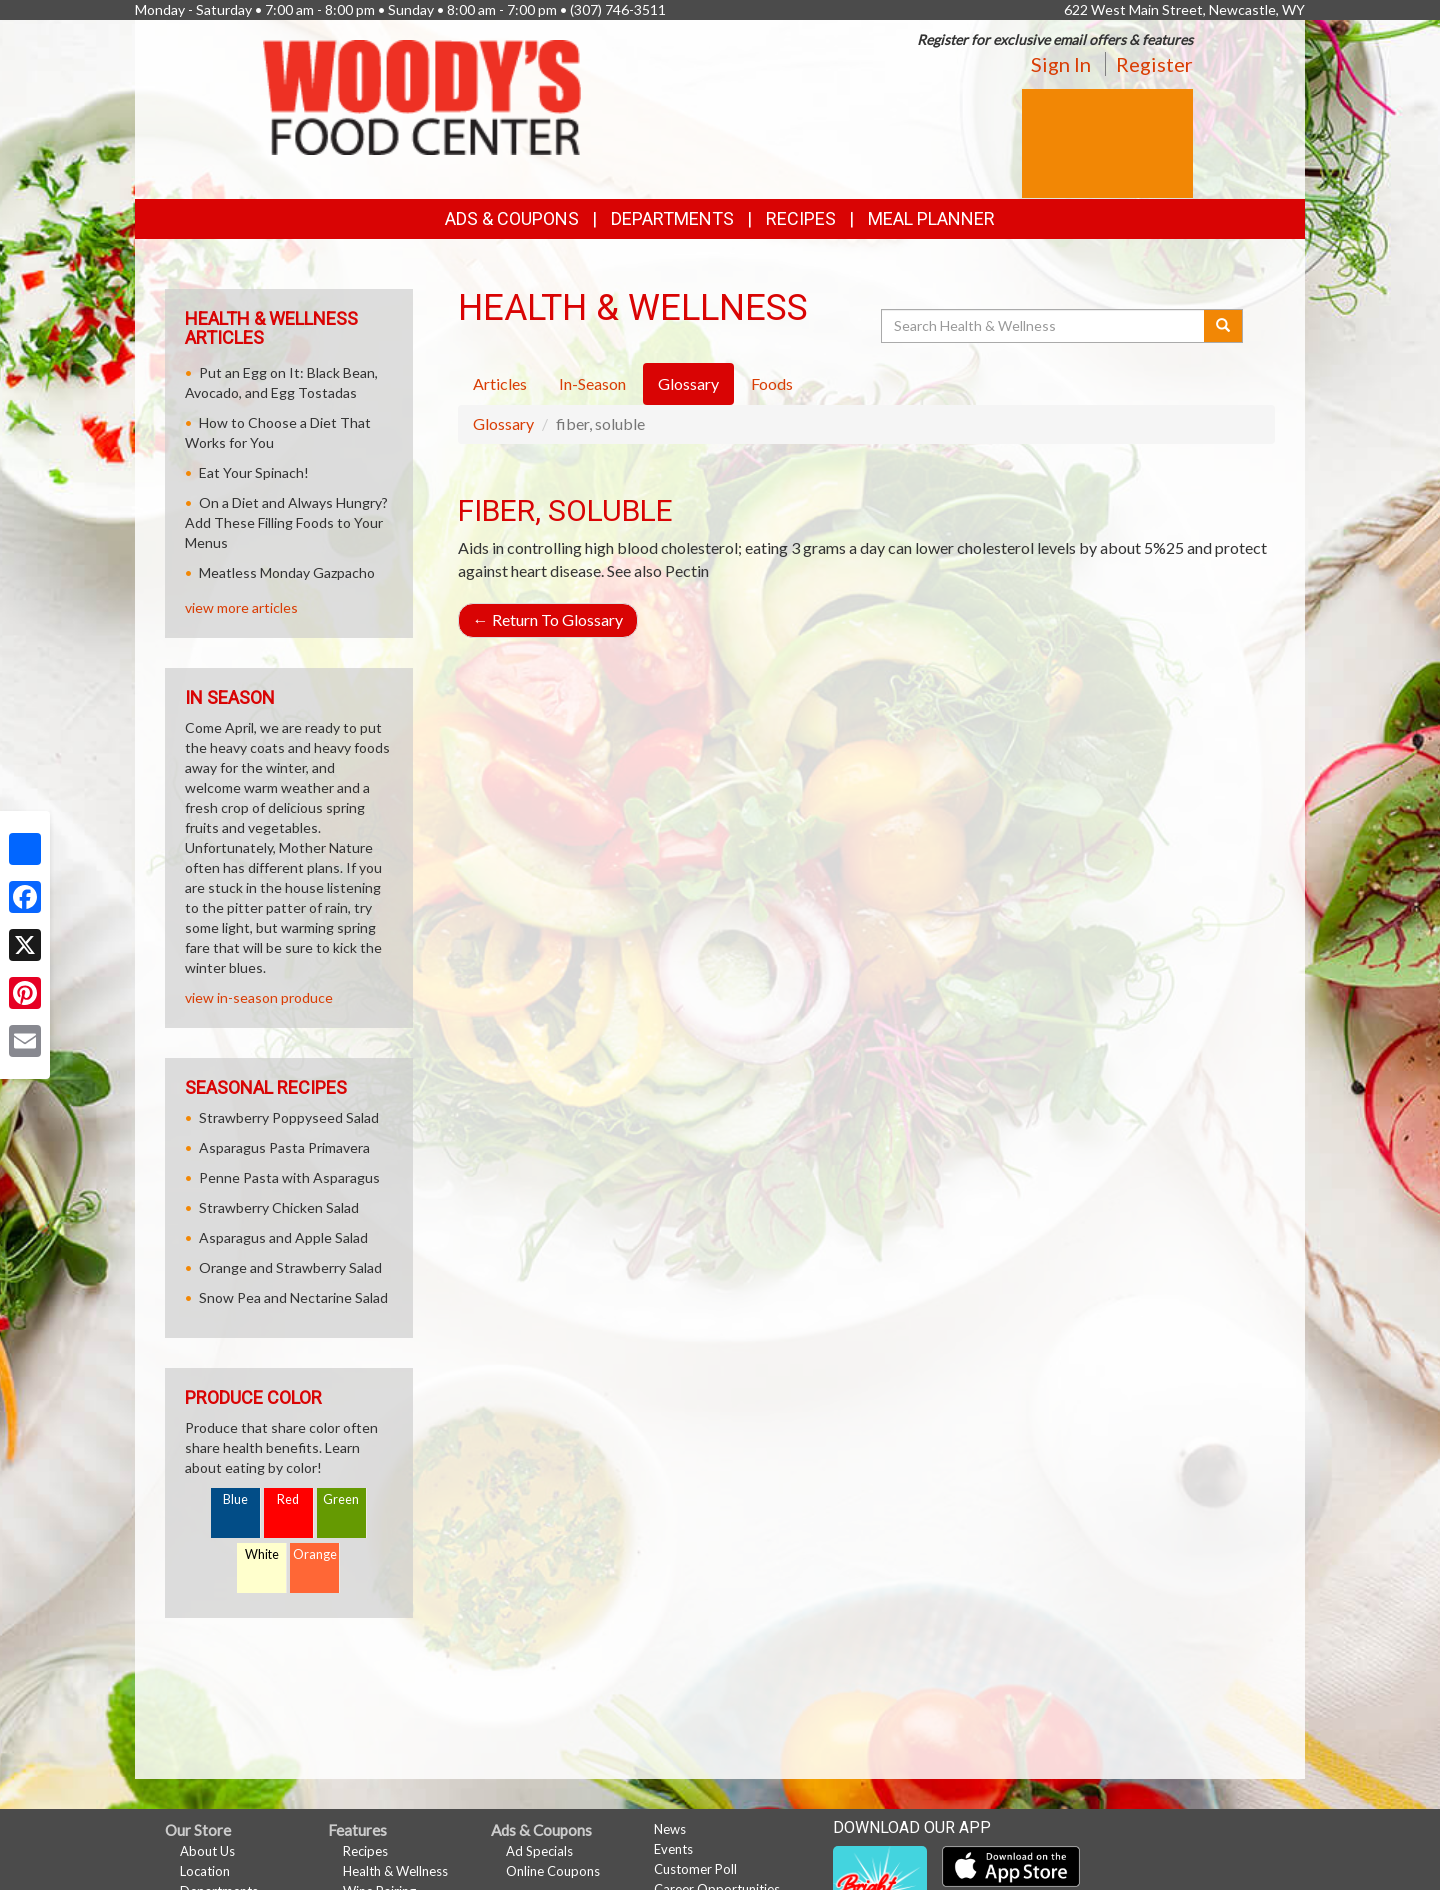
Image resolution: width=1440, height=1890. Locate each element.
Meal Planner (931, 218)
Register (1154, 64)
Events (673, 1849)
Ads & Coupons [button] (512, 218)
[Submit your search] (1223, 326)
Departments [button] (672, 218)
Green (341, 1499)
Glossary (503, 423)
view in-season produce (259, 997)
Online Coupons (553, 1871)
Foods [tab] (772, 383)
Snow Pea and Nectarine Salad (293, 1297)
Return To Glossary (548, 619)
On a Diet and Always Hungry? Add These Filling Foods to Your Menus (286, 522)
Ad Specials (539, 1851)
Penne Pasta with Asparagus (289, 1177)
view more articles (241, 607)
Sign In (1061, 64)
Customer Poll (695, 1869)
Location (205, 1871)
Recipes (801, 218)
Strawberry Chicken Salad (279, 1207)
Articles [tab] (500, 383)
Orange (315, 1554)
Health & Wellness (395, 1871)
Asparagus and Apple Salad (283, 1237)
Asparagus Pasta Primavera (284, 1147)
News (670, 1829)
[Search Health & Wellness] (1044, 326)
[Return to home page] (422, 95)
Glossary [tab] (688, 383)
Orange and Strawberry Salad (290, 1267)
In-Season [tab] (592, 383)
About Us (207, 1851)
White (262, 1554)
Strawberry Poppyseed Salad (289, 1117)
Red (288, 1499)
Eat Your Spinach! (254, 472)
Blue (235, 1499)
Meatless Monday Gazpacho (287, 572)
